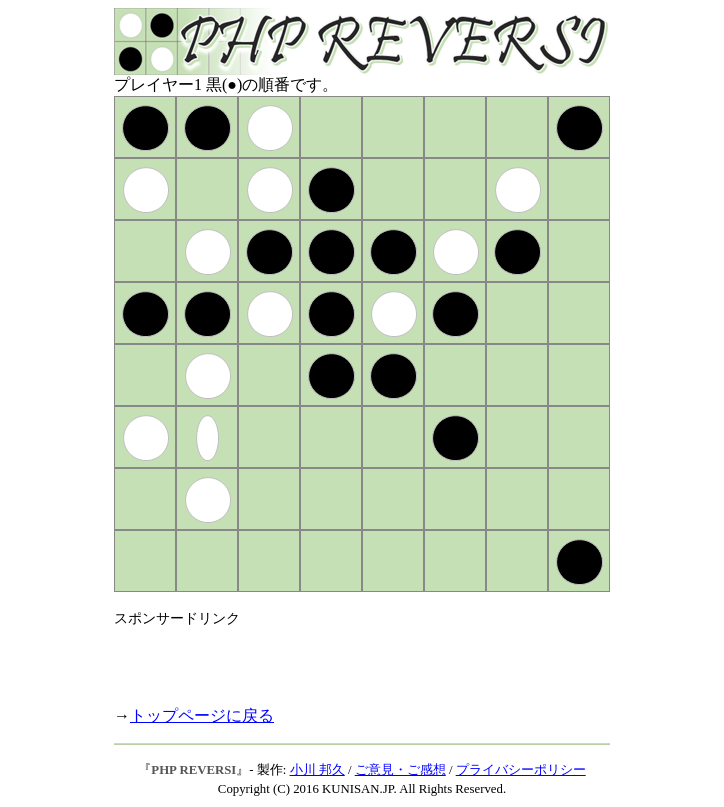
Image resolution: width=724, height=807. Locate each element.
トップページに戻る (202, 715)
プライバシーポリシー (521, 770)
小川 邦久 (317, 770)
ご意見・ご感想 (400, 770)
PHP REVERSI (193, 770)
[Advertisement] (348, 658)
